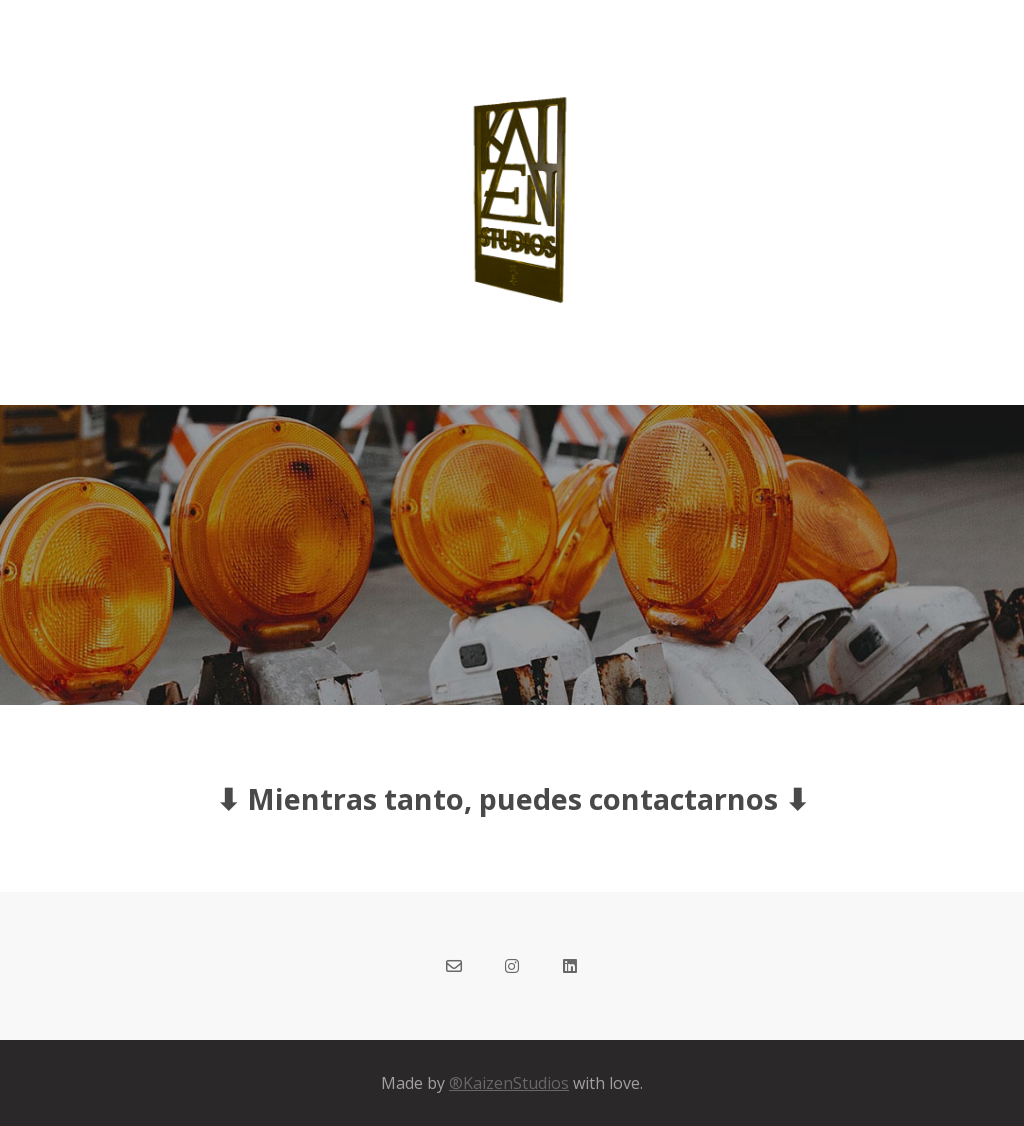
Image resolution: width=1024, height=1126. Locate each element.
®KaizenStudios (509, 1083)
